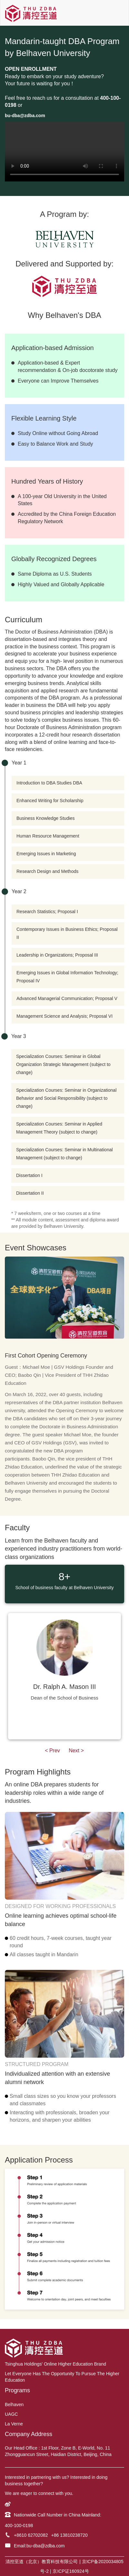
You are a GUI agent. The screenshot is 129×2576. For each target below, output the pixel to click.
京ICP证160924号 (71, 2571)
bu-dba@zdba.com (45, 2545)
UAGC (11, 2414)
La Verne (14, 2423)
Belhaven (14, 2404)
